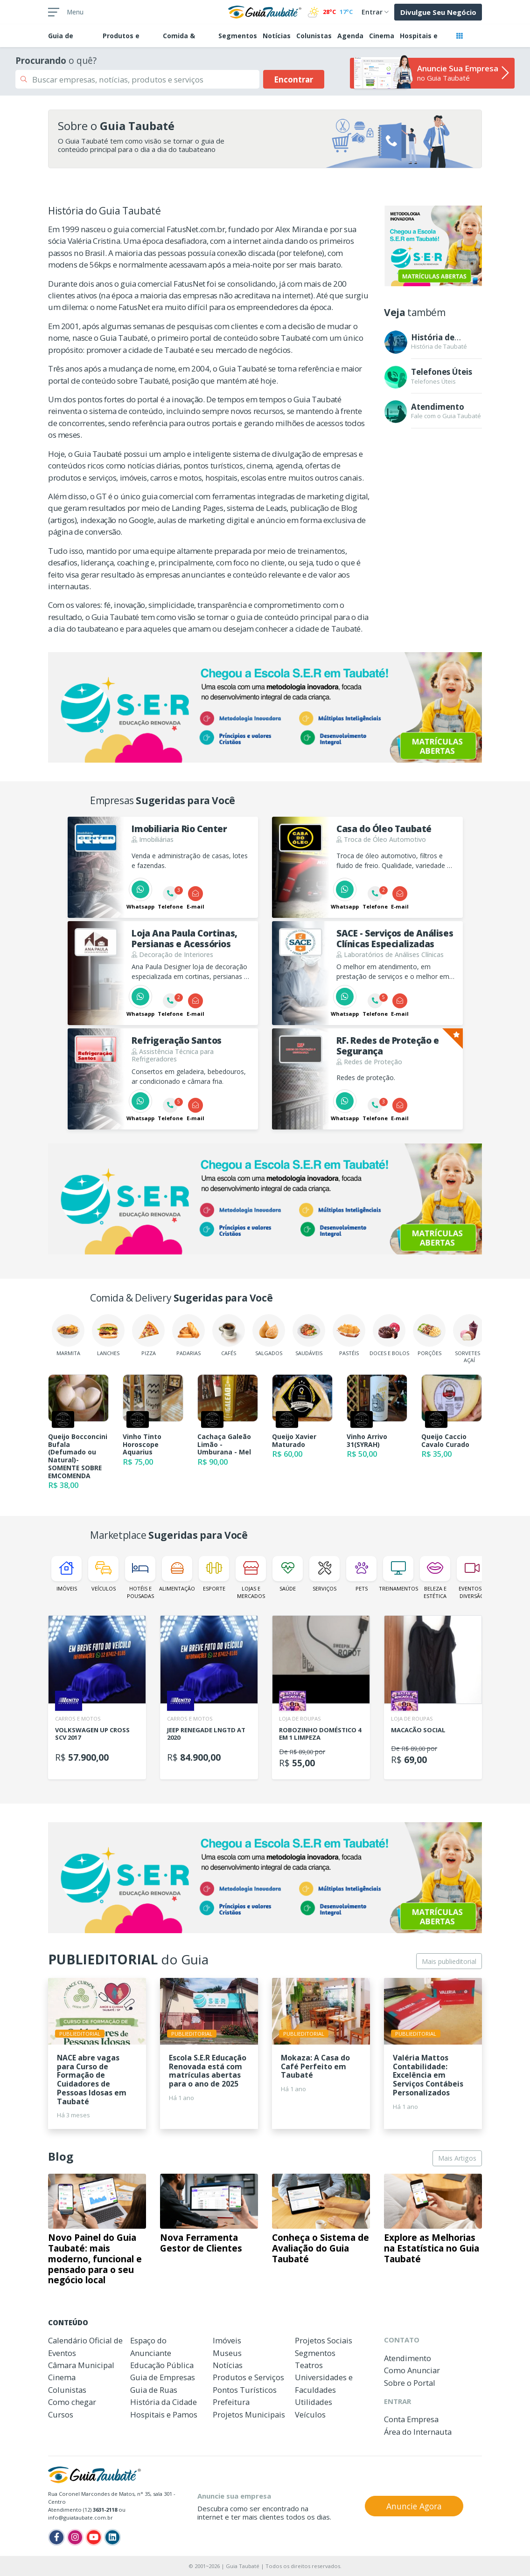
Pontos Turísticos (245, 2389)
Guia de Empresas (162, 2377)
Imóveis (66, 1574)
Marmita (68, 1335)
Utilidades (313, 2402)
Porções (429, 1335)
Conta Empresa (411, 2419)
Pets (361, 1574)
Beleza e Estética (435, 1577)
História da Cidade (163, 2402)
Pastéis (349, 1335)
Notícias (277, 35)
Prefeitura (231, 2402)
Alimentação (177, 1574)
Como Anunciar (412, 2370)
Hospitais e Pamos (163, 2414)
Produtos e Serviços (248, 2377)
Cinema (381, 35)
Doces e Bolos (389, 1335)
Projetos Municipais (249, 2414)
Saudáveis (309, 1335)
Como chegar (72, 2402)
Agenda (350, 35)
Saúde (287, 1574)
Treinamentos (398, 1574)
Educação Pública (162, 2365)
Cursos (60, 2414)
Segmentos (237, 35)
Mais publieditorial (449, 1961)
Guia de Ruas (153, 2389)
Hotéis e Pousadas (140, 1577)
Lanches (108, 1335)
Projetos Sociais (323, 2340)
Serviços (324, 1574)
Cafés (228, 1335)
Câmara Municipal (81, 2365)
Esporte (214, 1574)
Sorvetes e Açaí (469, 1339)
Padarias (188, 1335)
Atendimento (407, 2358)
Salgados (268, 1335)
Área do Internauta (418, 2431)
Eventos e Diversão (472, 1577)
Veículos (103, 1574)
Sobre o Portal (409, 2382)
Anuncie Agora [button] (414, 2506)
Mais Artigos (457, 2158)
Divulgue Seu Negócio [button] (438, 12)
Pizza (148, 1335)
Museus (227, 2353)
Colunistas (314, 35)
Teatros (309, 2365)
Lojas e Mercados (251, 1577)
